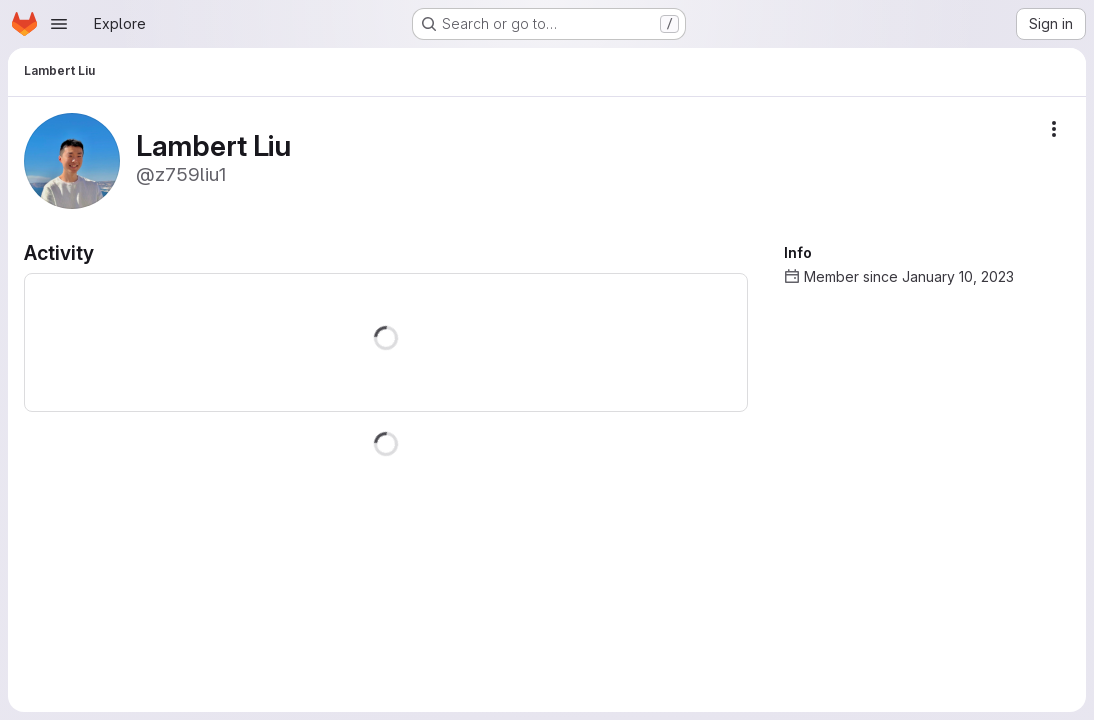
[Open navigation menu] (59, 24)
